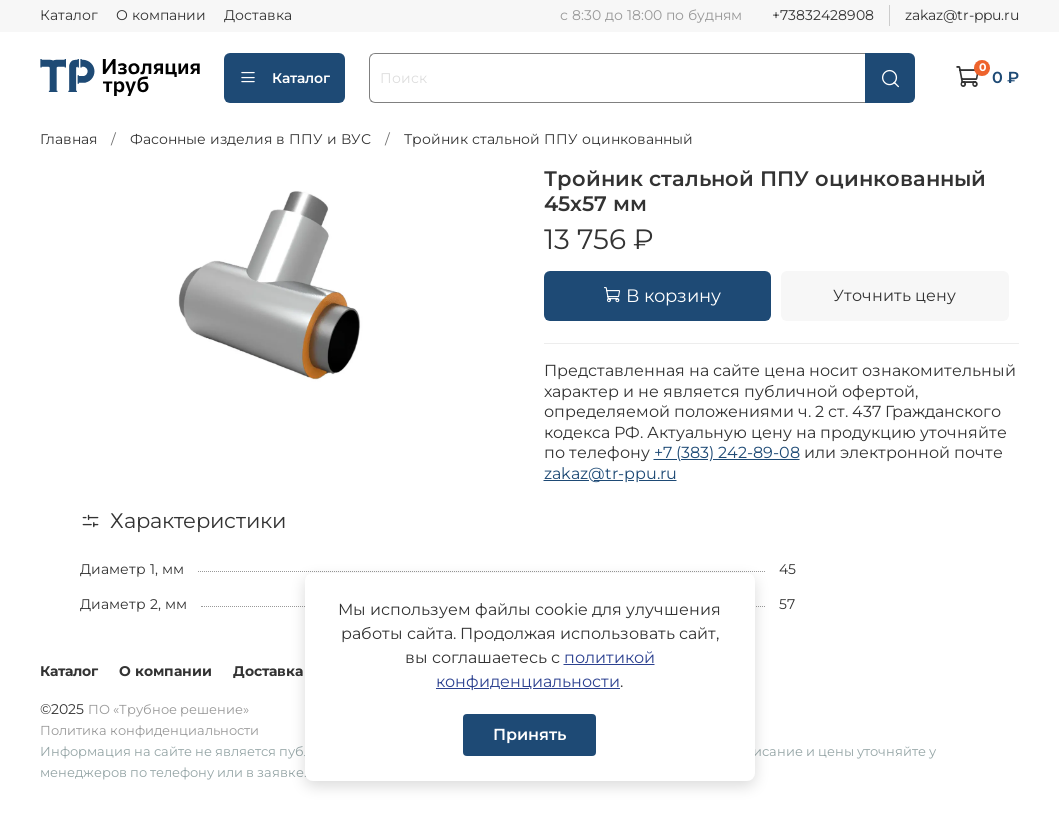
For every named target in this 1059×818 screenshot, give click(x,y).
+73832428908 (823, 15)
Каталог (69, 15)
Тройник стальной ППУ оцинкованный (548, 139)
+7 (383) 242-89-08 (727, 452)
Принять (529, 734)
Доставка (258, 15)
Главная (68, 139)
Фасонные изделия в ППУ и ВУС (250, 139)
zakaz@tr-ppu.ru (962, 15)
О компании (161, 15)
